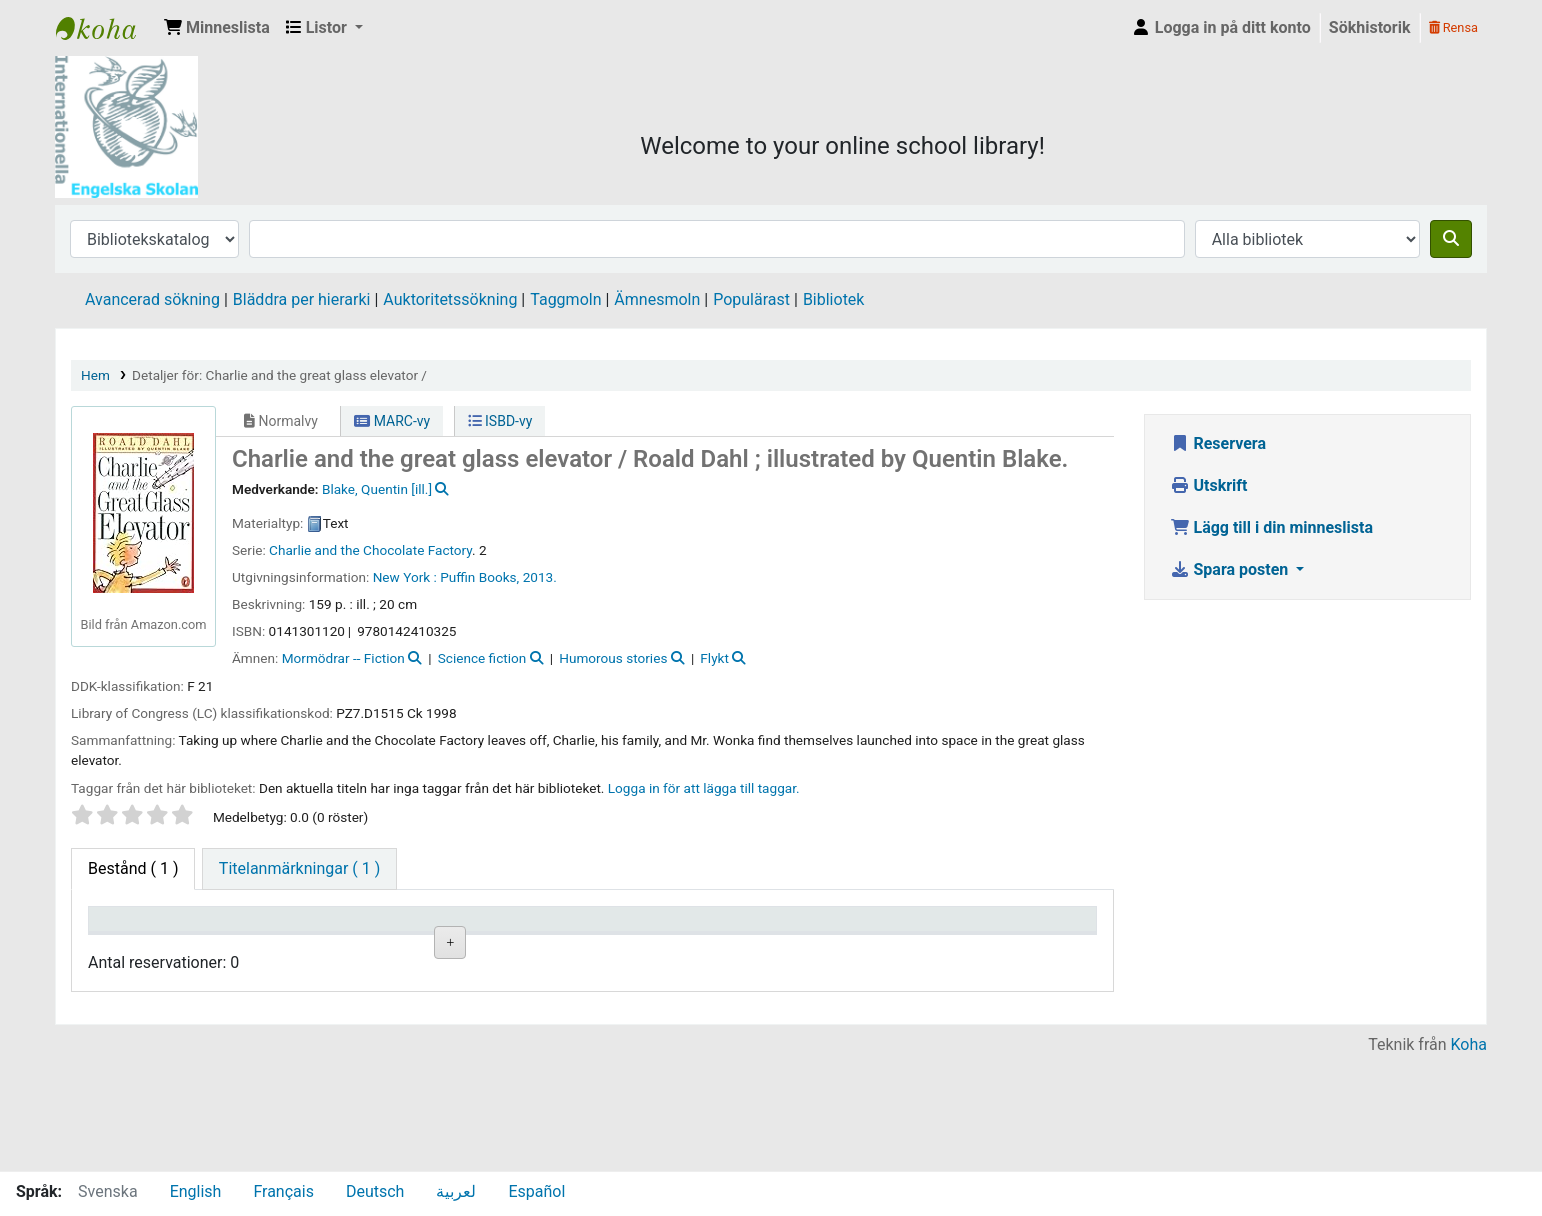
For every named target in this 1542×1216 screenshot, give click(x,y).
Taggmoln (565, 299)
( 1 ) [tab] (133, 868)
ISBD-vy (500, 421)
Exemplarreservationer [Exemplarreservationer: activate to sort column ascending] (1039, 947)
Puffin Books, (479, 577)
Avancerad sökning (152, 299)
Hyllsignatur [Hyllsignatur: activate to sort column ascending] (518, 947)
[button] (217, 28)
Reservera (1218, 443)
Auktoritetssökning (450, 299)
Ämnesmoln (657, 299)
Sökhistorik (1370, 27)
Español (536, 1191)
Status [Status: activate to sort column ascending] (752, 947)
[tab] (299, 869)
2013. (540, 577)
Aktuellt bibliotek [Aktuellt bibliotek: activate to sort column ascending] (255, 938)
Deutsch (375, 1191)
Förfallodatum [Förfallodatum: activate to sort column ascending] (902, 947)
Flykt (714, 658)
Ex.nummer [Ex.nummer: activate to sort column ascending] (642, 947)
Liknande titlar (529, 1013)
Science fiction (482, 658)
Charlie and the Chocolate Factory (370, 550)
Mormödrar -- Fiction (343, 658)
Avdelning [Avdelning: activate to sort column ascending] (385, 947)
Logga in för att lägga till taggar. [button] (704, 788)
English (196, 1191)
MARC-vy (392, 421)
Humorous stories (613, 658)
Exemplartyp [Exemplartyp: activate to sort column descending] (141, 947)
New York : (405, 577)
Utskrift (1209, 485)
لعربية (456, 1191)
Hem (95, 375)
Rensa (1453, 27)
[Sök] (1451, 239)
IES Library (106, 28)
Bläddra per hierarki (302, 299)
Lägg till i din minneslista (1272, 527)
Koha (1469, 1158)
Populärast (751, 299)
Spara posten (1231, 569)
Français (283, 1191)
